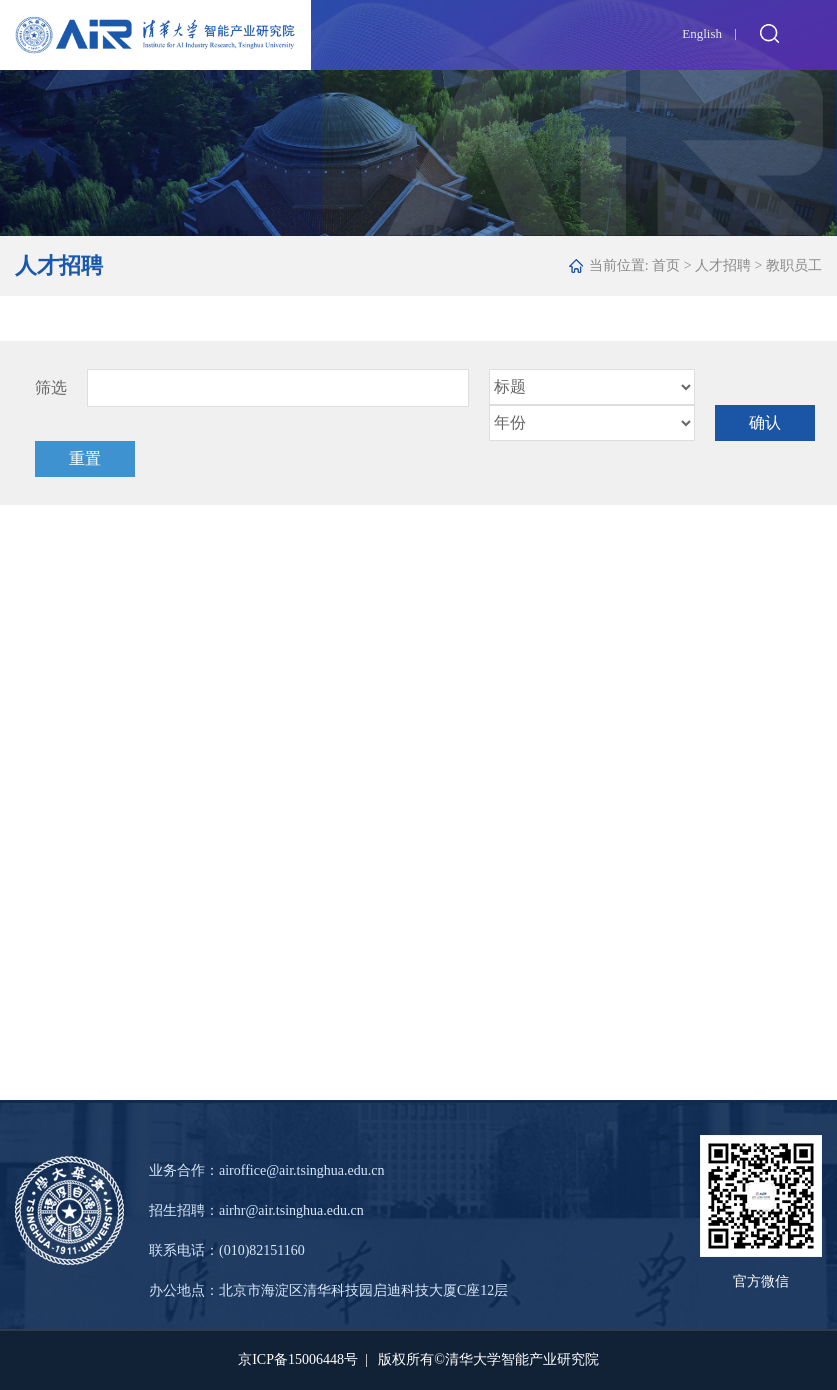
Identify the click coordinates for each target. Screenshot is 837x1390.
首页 (666, 265)
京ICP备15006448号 (298, 1359)
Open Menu (812, 33)
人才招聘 (723, 265)
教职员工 (794, 265)
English (702, 33)
